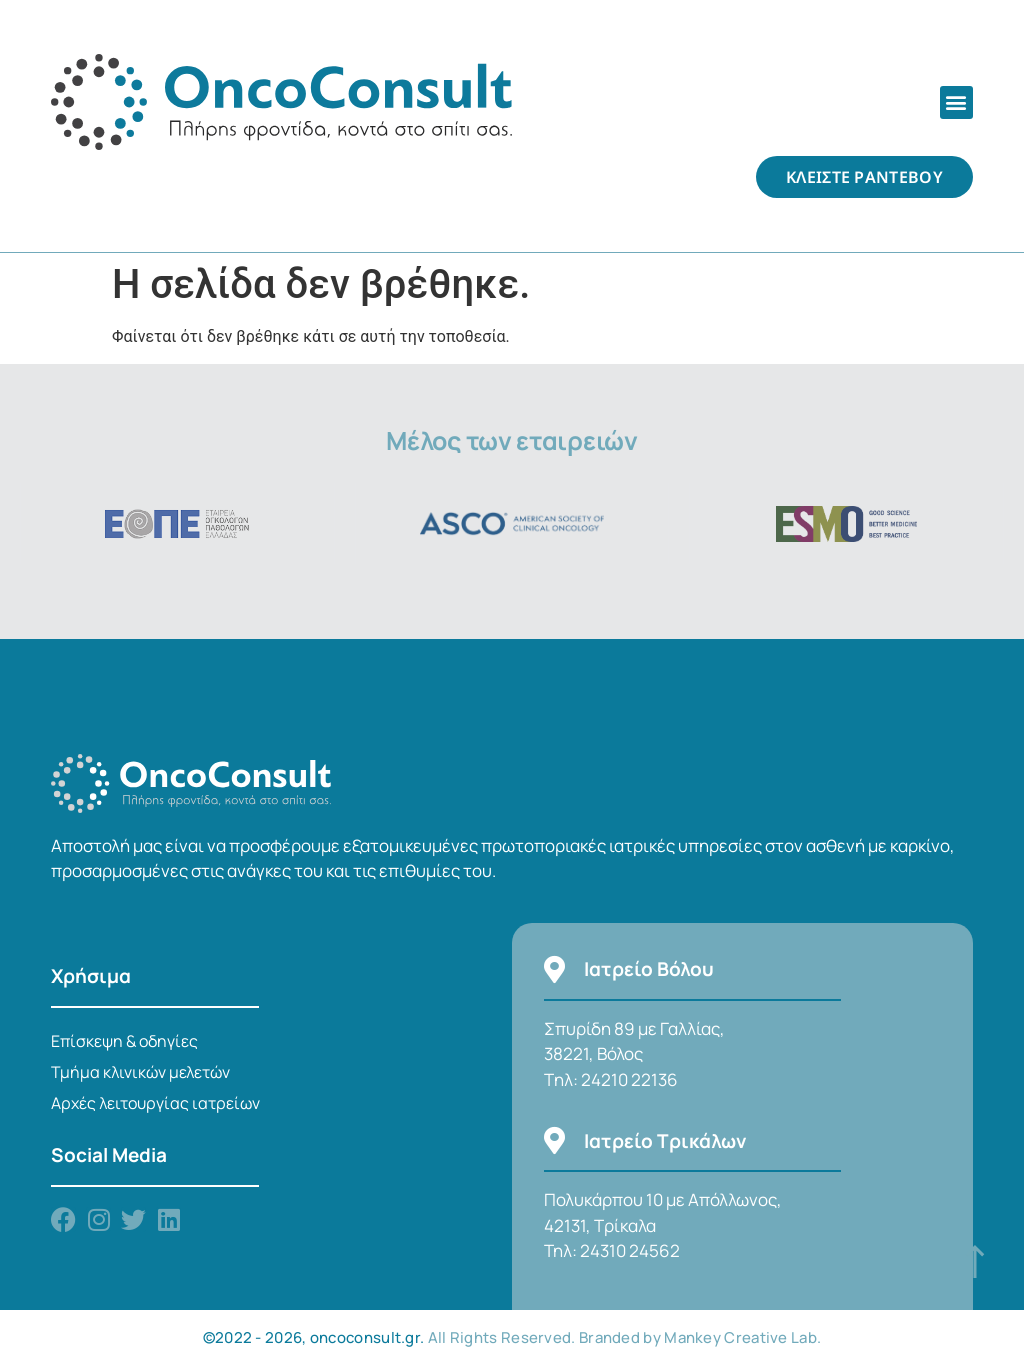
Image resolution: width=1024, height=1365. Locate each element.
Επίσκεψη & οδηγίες (124, 1041)
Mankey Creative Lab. (742, 1337)
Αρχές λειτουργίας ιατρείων (155, 1103)
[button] (956, 102)
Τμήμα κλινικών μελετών (140, 1072)
